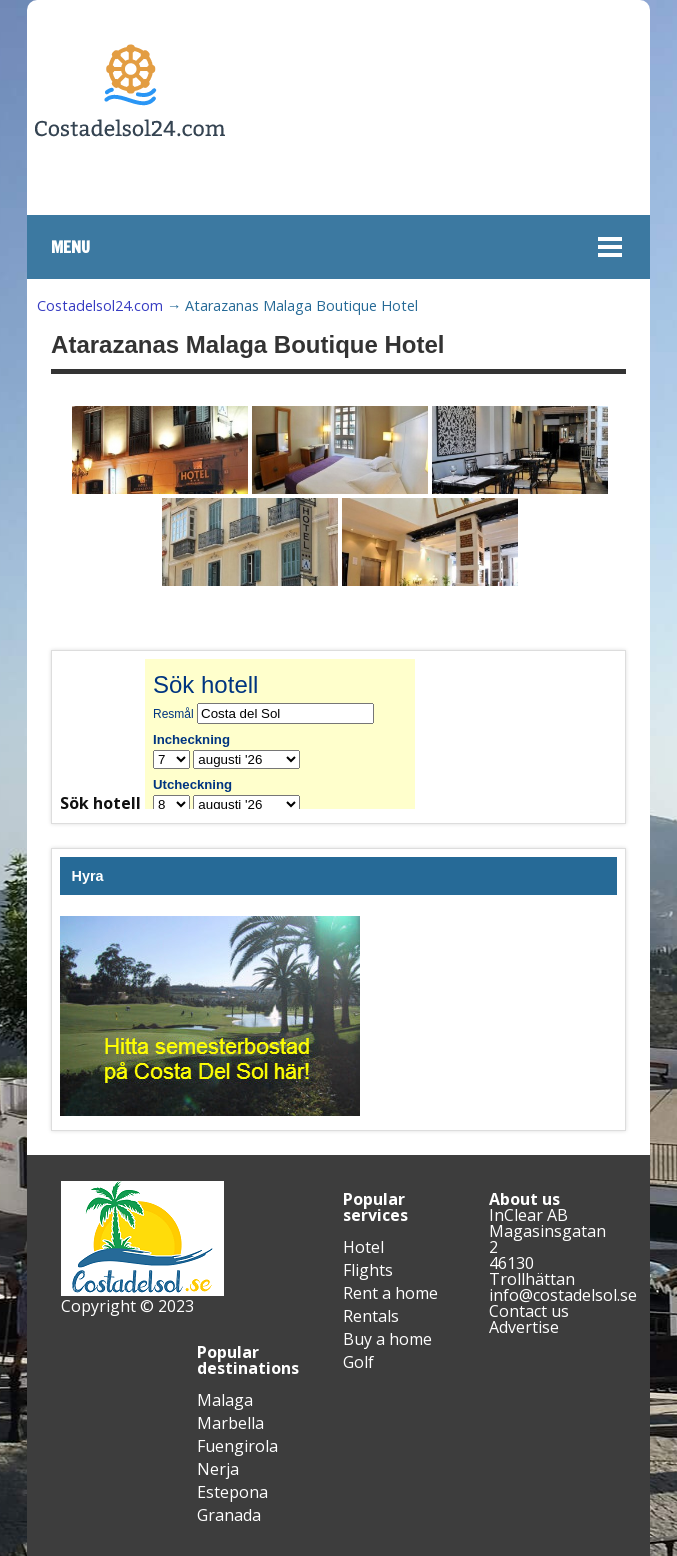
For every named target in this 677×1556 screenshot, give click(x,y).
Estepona (232, 1492)
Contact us (529, 1311)
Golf (358, 1362)
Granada (229, 1515)
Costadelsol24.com (100, 305)
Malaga (225, 1400)
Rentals (371, 1316)
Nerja (218, 1469)
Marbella (230, 1423)
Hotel (363, 1247)
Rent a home (390, 1293)
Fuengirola (237, 1446)
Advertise (524, 1327)
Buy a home (387, 1339)
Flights (368, 1270)
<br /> (295, 734)
